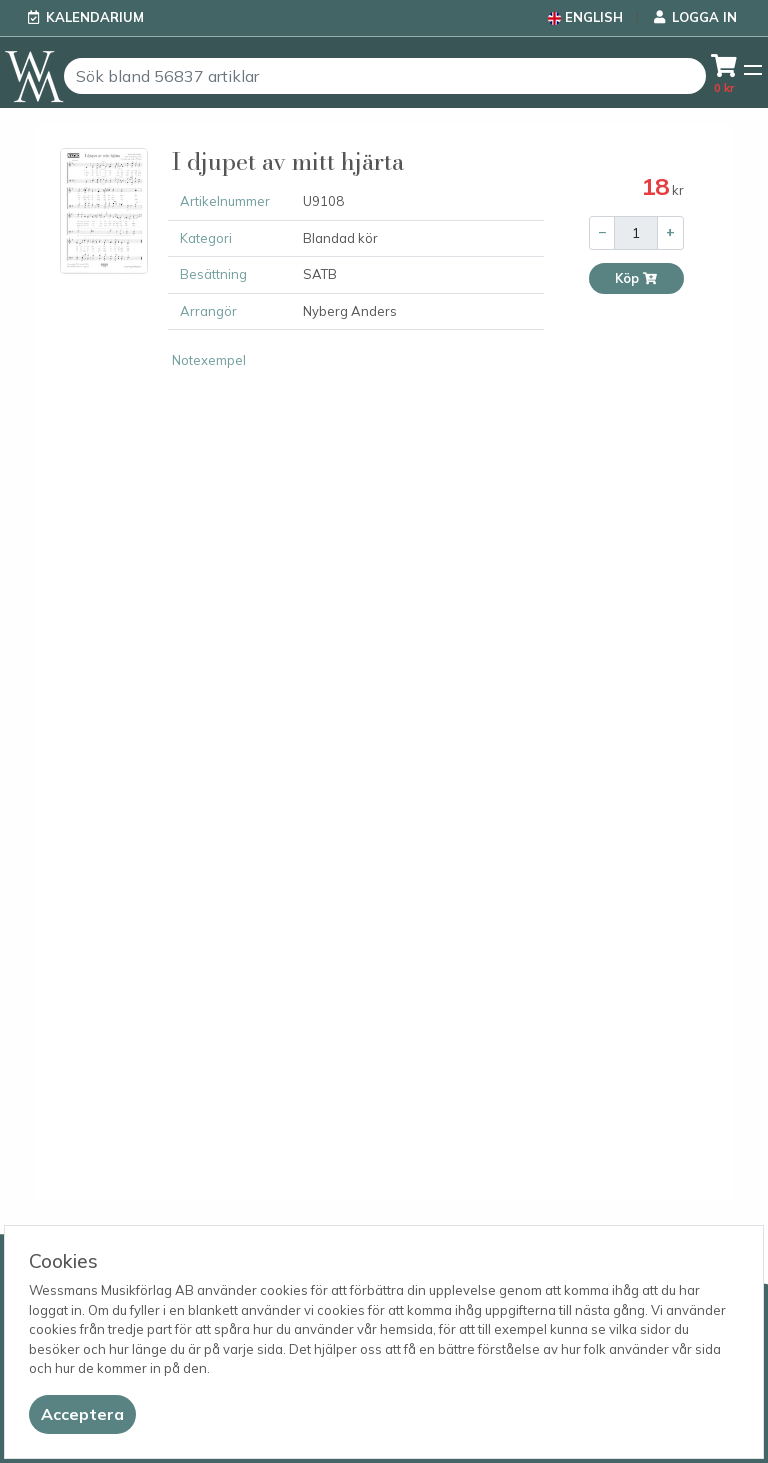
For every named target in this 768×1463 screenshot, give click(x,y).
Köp (636, 278)
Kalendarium (95, 17)
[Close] (82, 1414)
